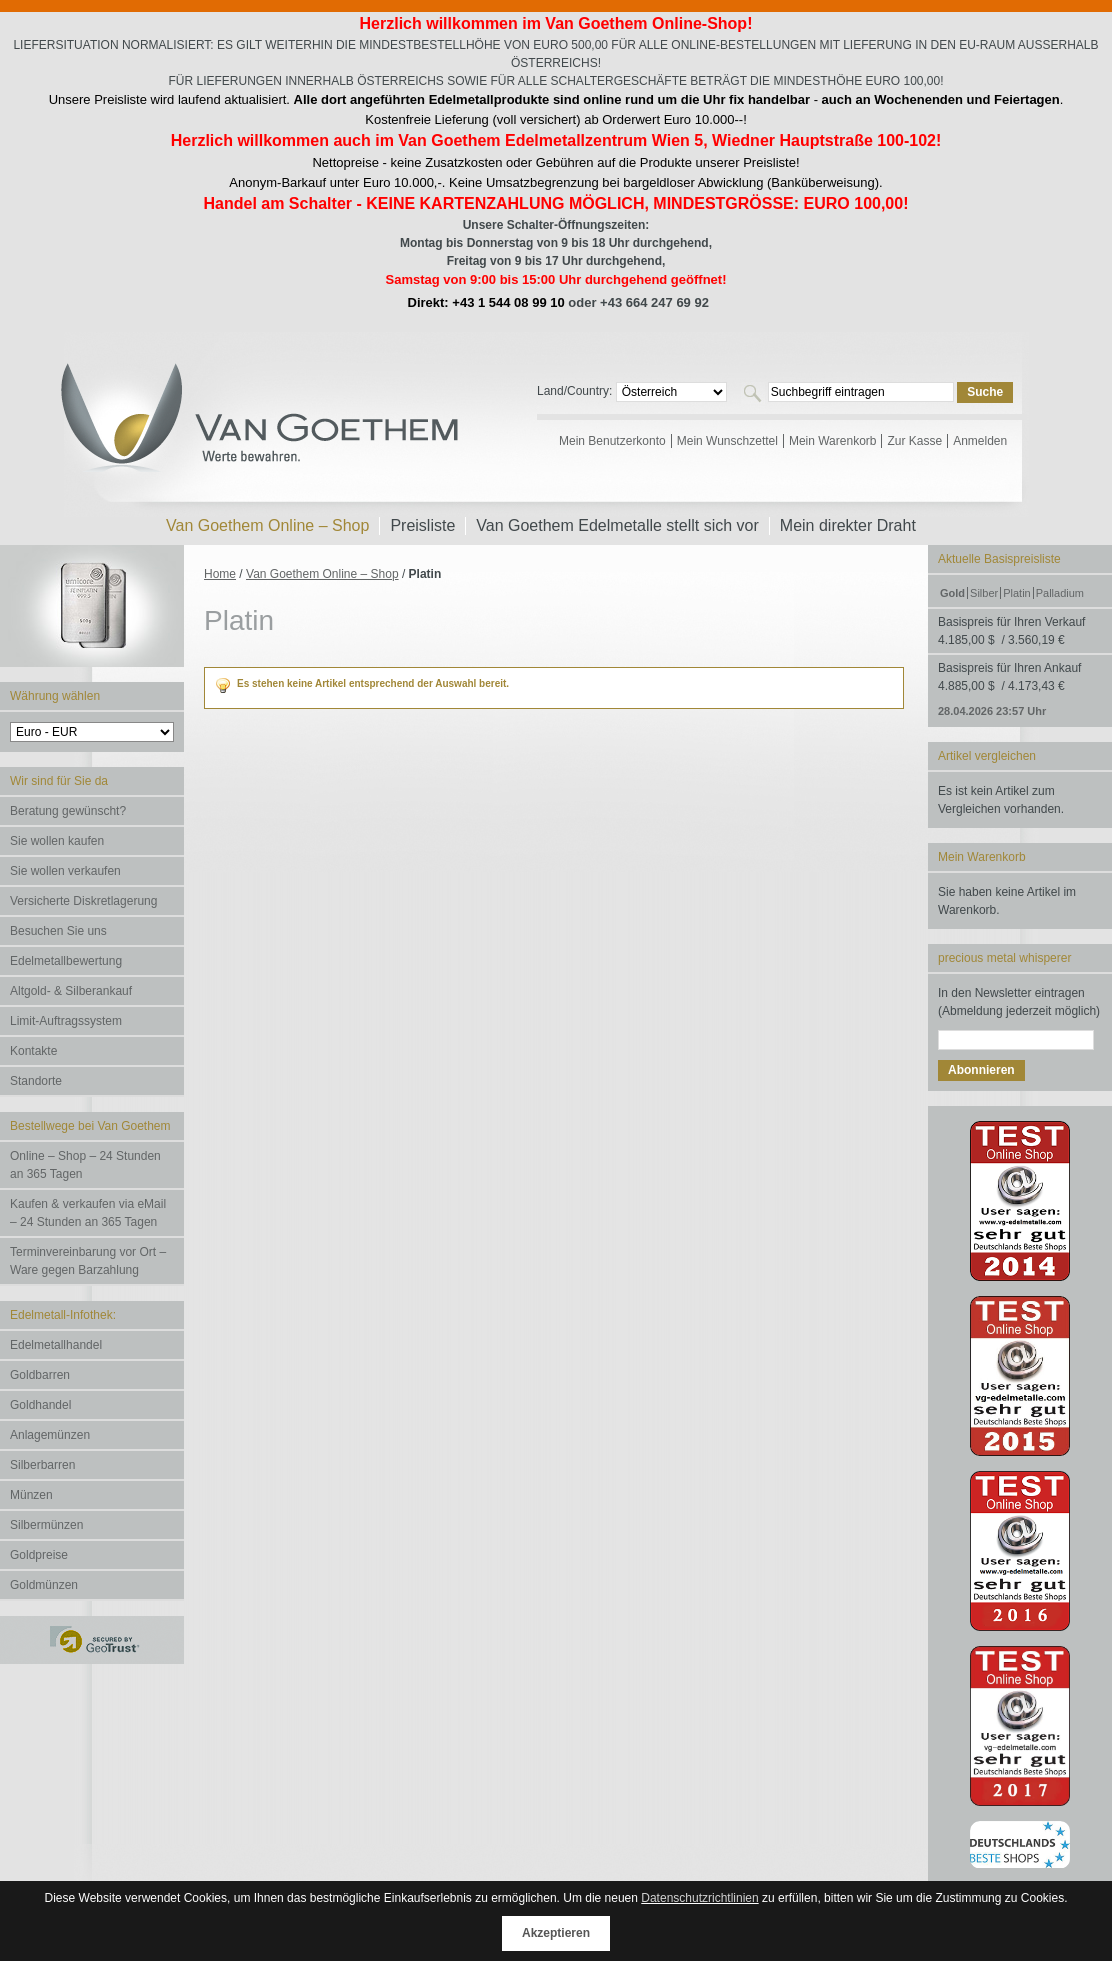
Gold (952, 593)
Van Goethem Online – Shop (322, 574)
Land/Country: (576, 391)
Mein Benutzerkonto (612, 441)
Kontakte (33, 1051)
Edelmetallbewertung (66, 961)
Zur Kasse (914, 441)
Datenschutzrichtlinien (699, 1898)
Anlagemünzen (50, 1435)
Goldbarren (40, 1375)
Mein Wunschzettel (727, 441)
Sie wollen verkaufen (65, 871)
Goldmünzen (44, 1585)
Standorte (36, 1081)
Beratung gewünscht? (68, 811)
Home (220, 574)
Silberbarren (42, 1465)
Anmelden (980, 441)
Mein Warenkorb (833, 441)
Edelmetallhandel (56, 1345)
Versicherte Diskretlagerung (83, 901)
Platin (1017, 593)
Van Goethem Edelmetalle (261, 433)
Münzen (31, 1495)
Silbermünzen (46, 1525)
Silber (984, 593)
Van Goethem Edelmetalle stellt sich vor (617, 525)
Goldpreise (39, 1555)
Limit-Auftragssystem (66, 1021)
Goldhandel (40, 1405)
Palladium (1060, 593)
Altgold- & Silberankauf (71, 991)
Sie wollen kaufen (57, 841)
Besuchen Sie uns (58, 931)
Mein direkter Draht (848, 525)
